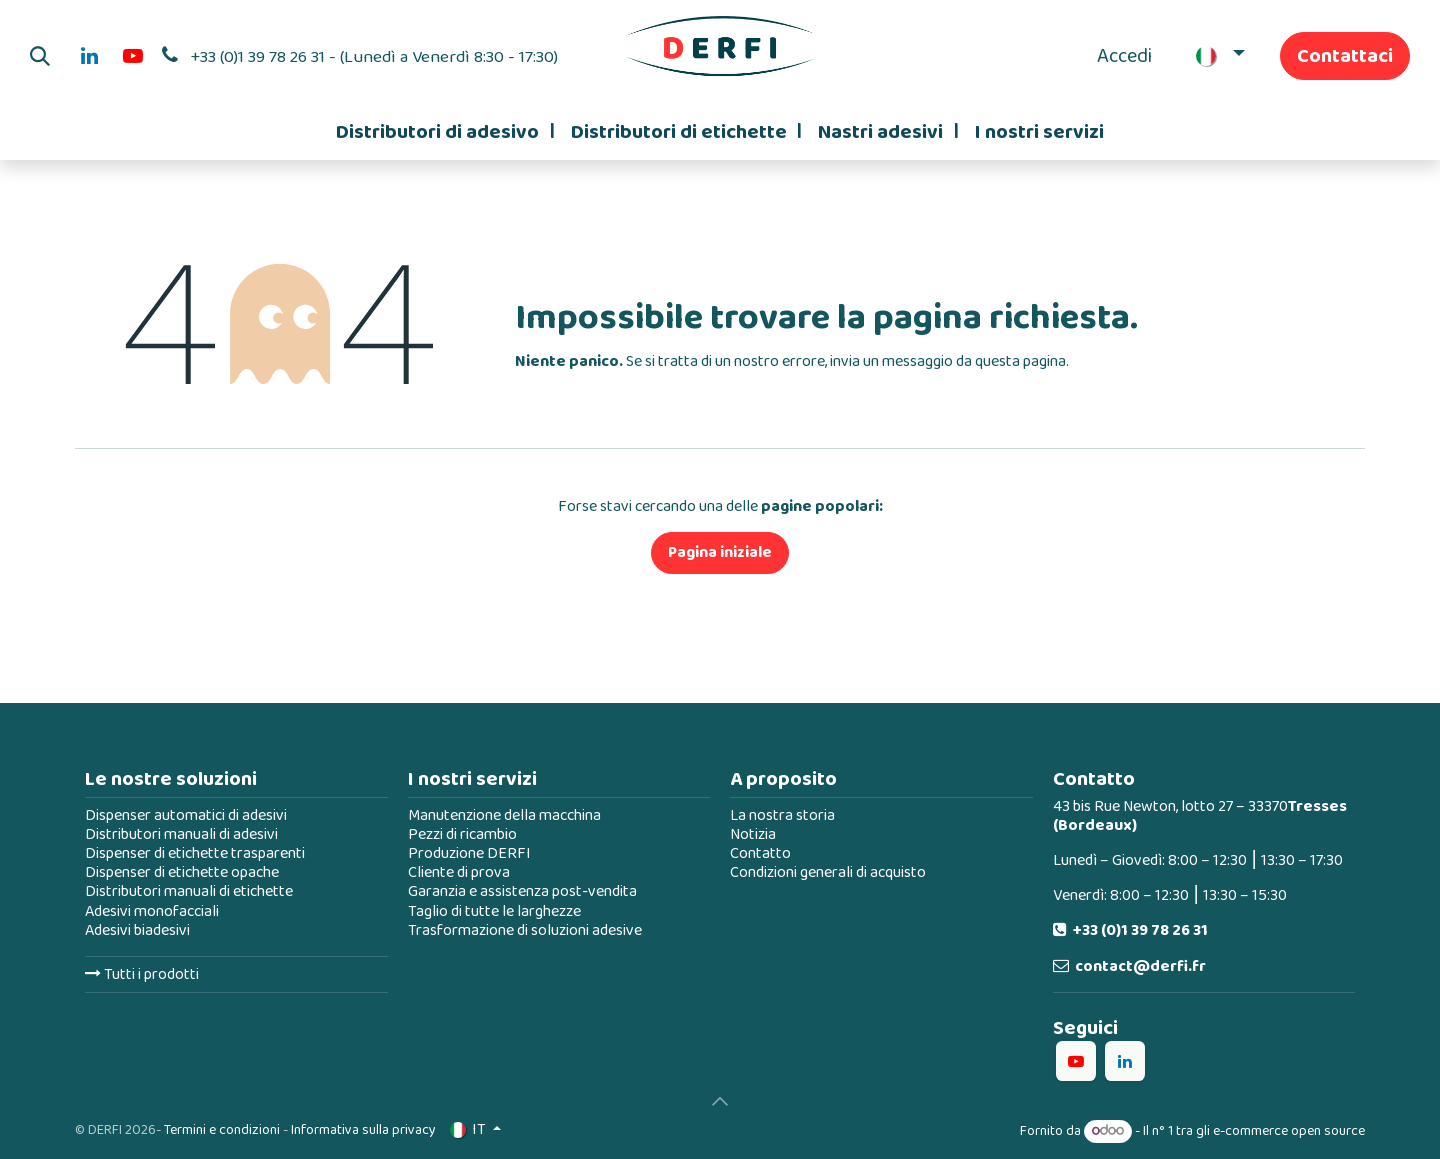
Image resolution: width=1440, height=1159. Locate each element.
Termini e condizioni (222, 1130)
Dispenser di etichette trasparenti (195, 853)
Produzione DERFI (469, 853)
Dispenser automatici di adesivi (186, 815)
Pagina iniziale (720, 552)
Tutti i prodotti (142, 974)
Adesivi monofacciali (152, 911)
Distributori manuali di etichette (189, 891)
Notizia (753, 834)
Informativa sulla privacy (363, 1130)
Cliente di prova (459, 872)
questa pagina (1020, 361)
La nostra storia (782, 815)
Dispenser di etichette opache (182, 872)
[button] (40, 56)
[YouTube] (133, 56)
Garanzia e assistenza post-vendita (522, 891)
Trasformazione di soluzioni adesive (525, 930)
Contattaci (1345, 56)
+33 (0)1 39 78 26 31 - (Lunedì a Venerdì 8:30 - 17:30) (374, 57)
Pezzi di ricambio (462, 834)
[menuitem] (445, 132)
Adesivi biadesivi (137, 930)
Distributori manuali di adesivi (181, 834)
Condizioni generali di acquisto (828, 872)
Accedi (1124, 56)
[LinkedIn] (89, 56)
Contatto (760, 853)
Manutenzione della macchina (504, 815)
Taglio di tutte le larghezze (494, 911)
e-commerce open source (1289, 1131)
